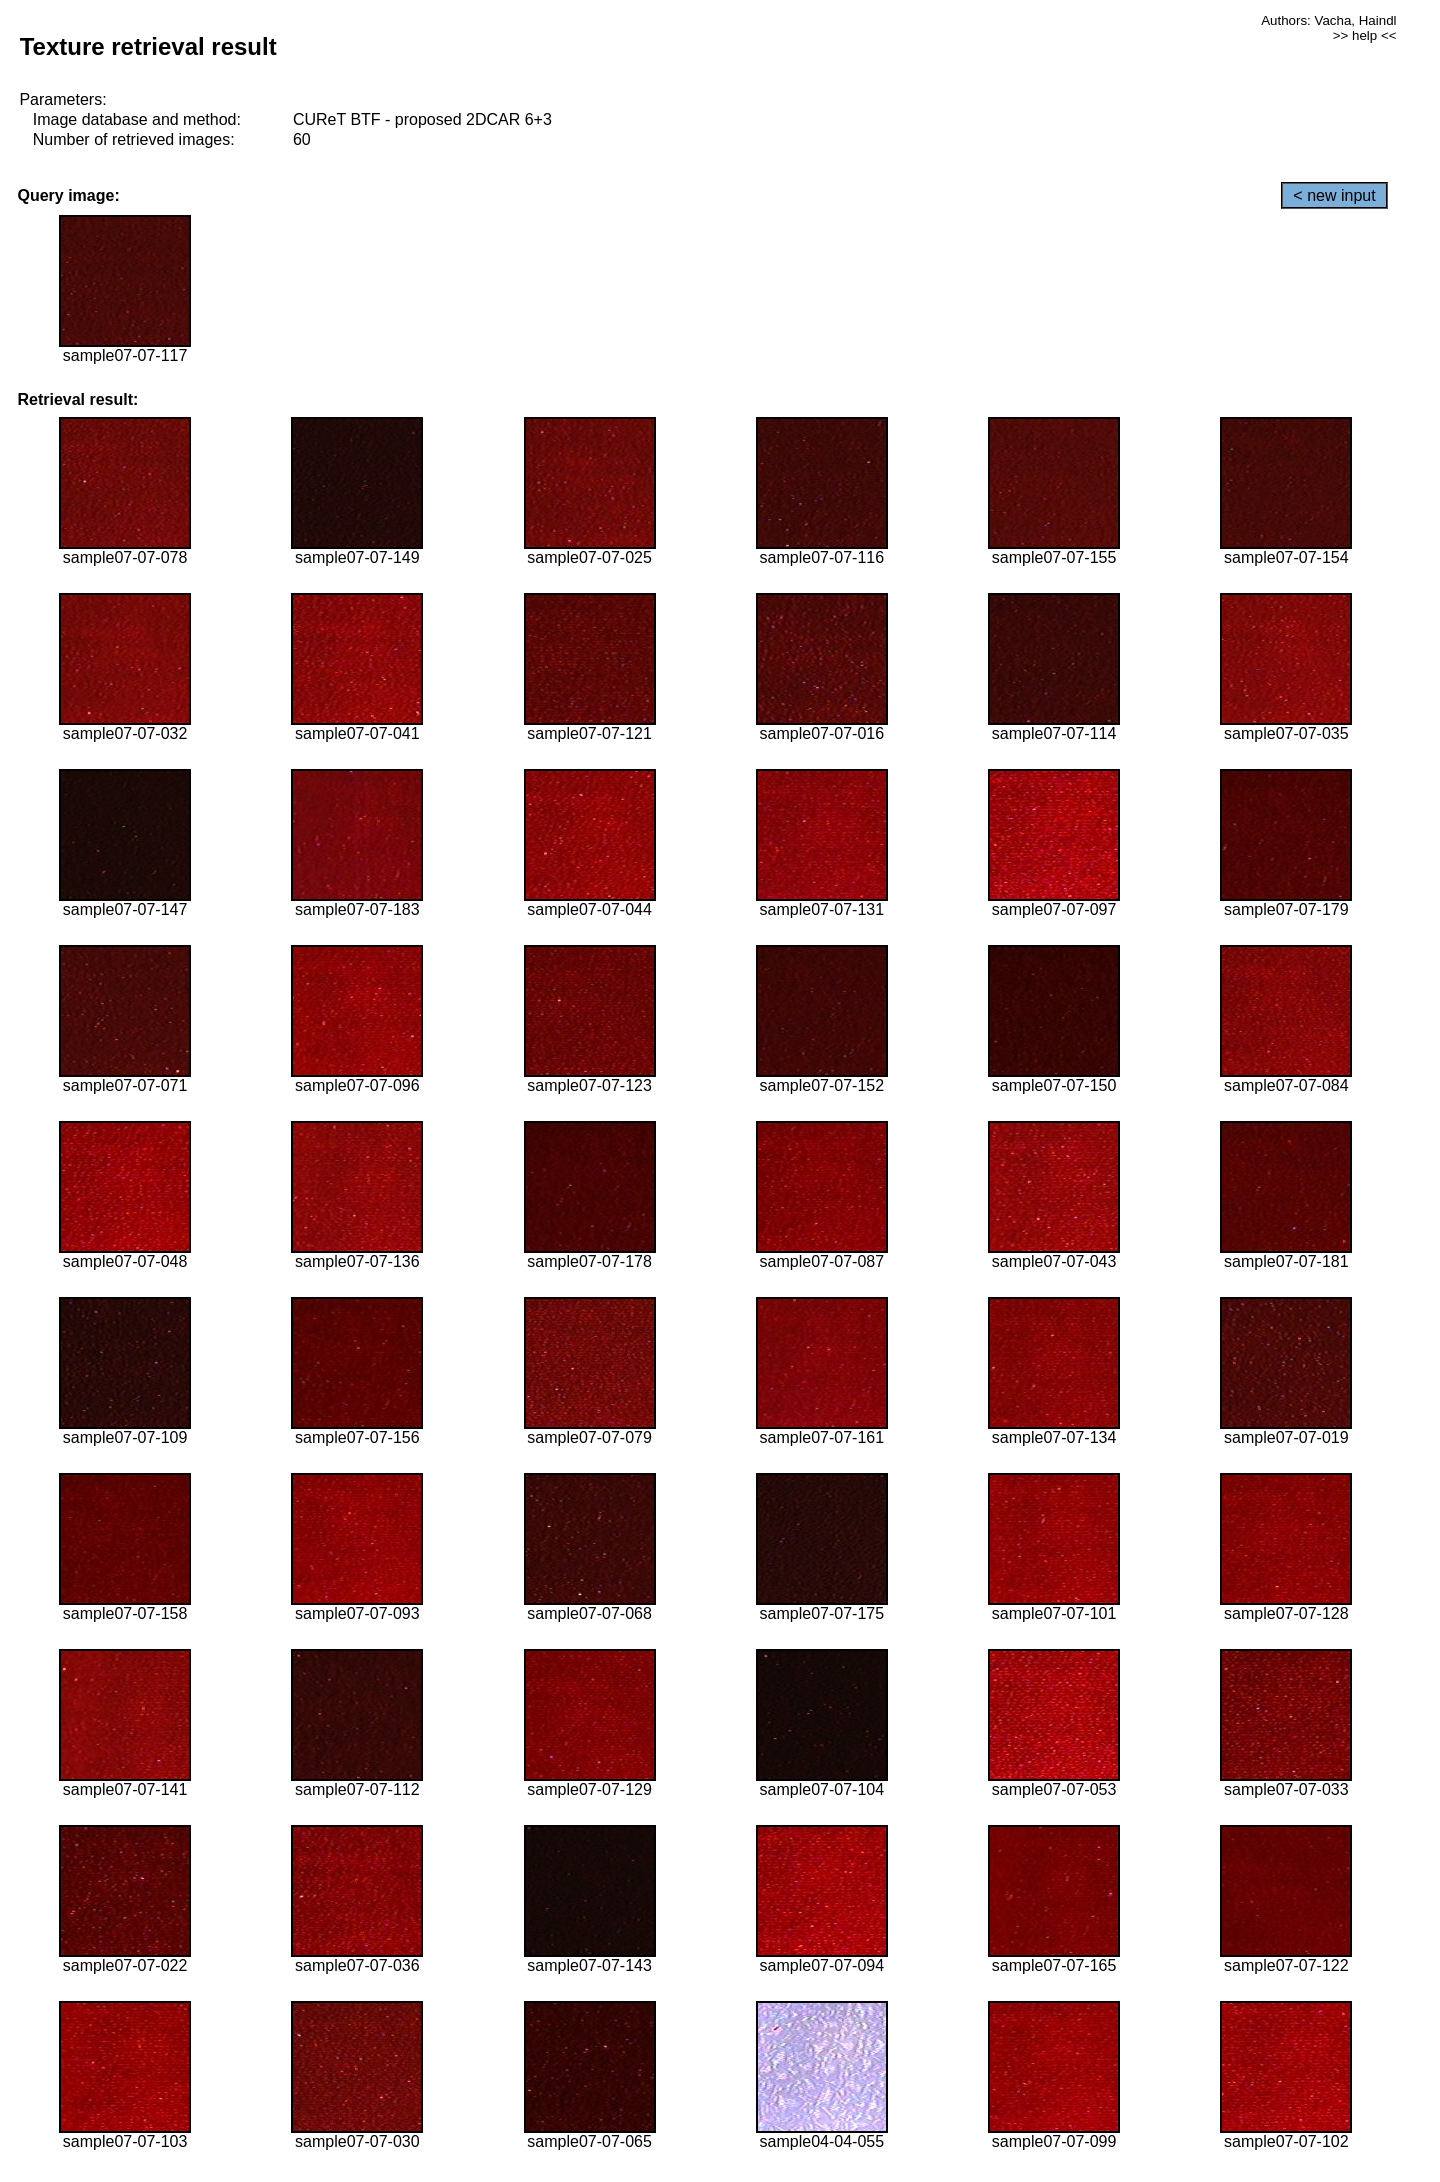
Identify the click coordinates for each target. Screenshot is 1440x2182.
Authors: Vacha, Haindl (1328, 20)
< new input (1334, 195)
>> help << (1365, 35)
